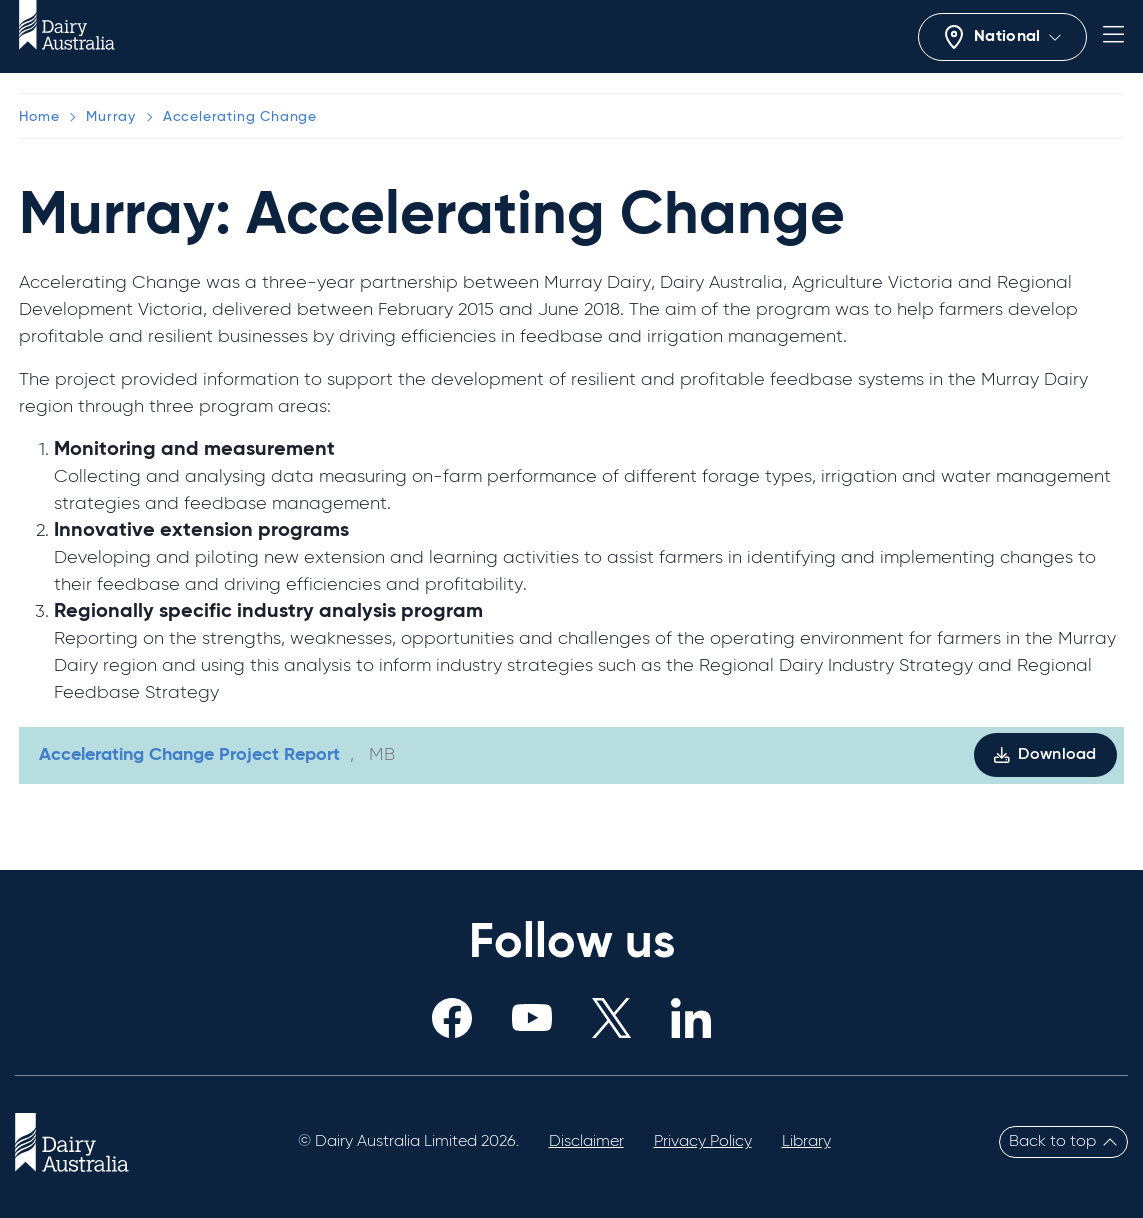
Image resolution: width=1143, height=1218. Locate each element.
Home (39, 117)
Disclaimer (586, 1142)
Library (806, 1142)
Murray (111, 117)
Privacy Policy (703, 1142)
